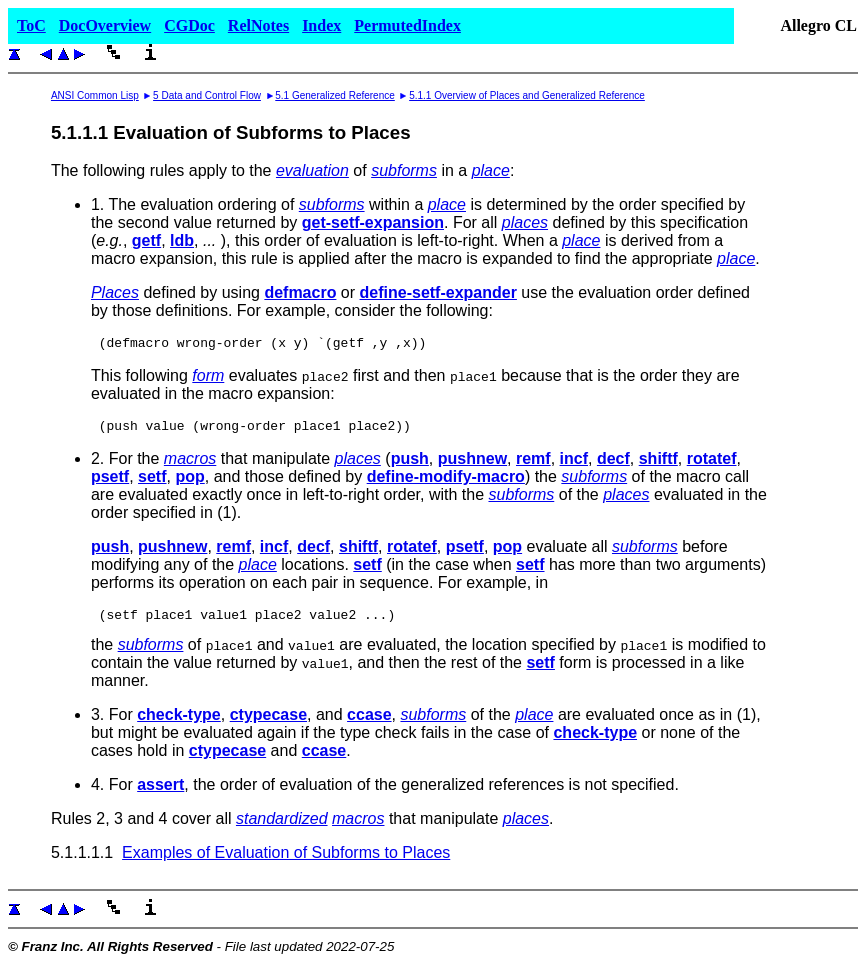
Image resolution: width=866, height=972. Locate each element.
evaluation (312, 170)
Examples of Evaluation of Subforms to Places (286, 861)
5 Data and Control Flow (207, 95)
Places (115, 292)
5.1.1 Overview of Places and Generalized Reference (527, 95)
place (491, 170)
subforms (404, 170)
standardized (282, 827)
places (525, 222)
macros (190, 464)
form (208, 378)
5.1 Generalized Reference (335, 95)
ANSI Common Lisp (95, 95)
